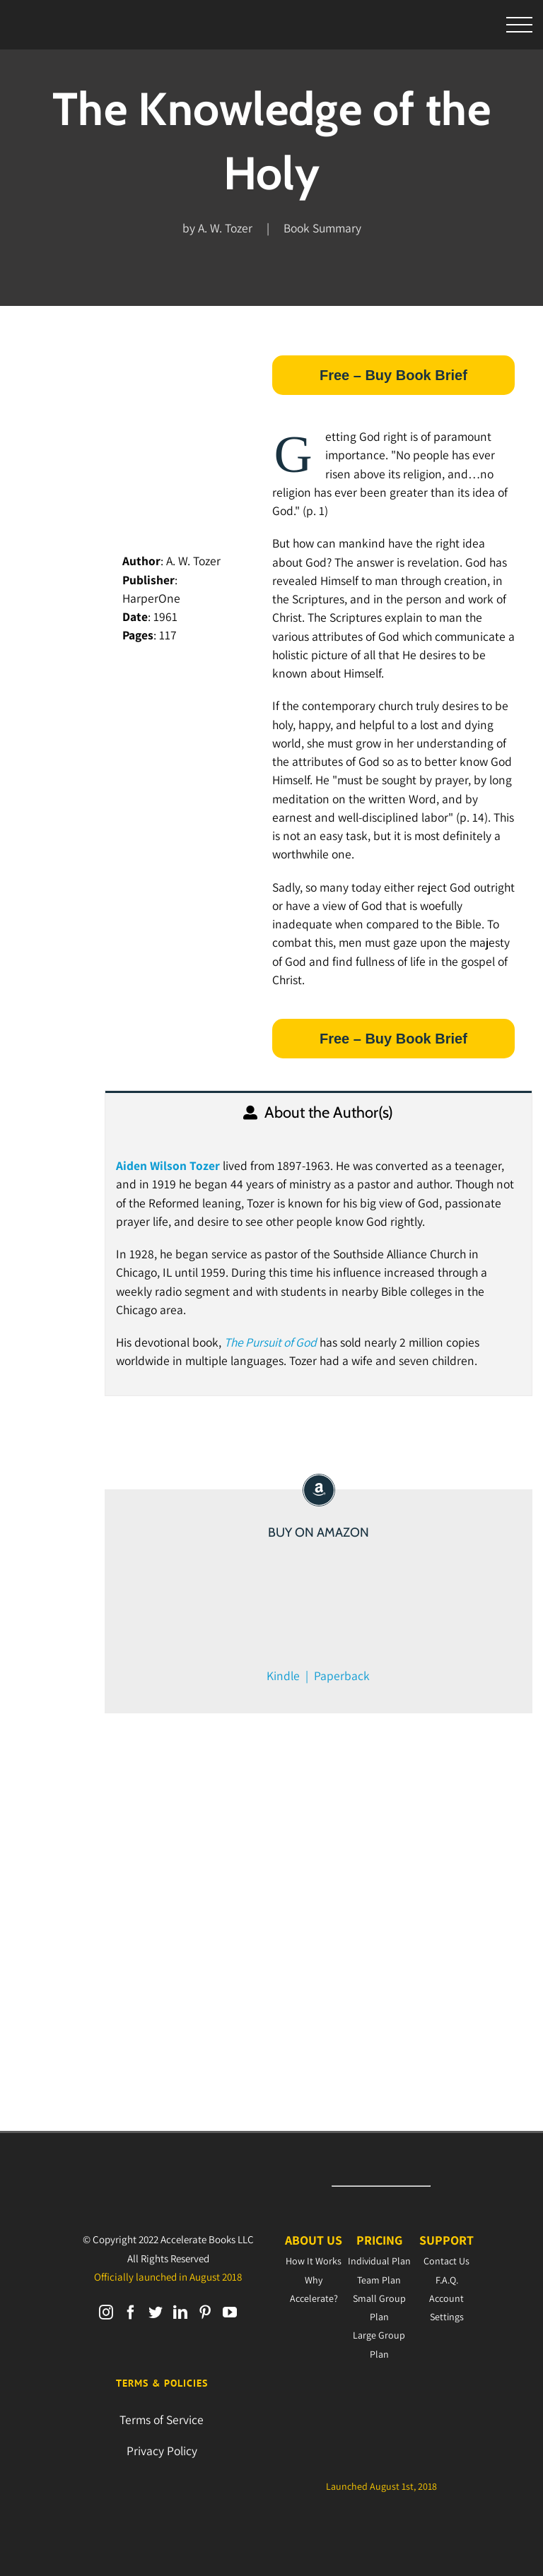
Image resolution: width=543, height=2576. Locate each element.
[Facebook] (131, 2312)
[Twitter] (155, 2312)
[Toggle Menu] (519, 25)
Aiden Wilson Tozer (168, 1165)
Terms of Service (161, 2419)
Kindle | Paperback (318, 1675)
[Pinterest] (205, 2312)
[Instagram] (106, 2312)
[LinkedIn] (180, 2312)
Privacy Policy (162, 2450)
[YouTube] (230, 2312)
